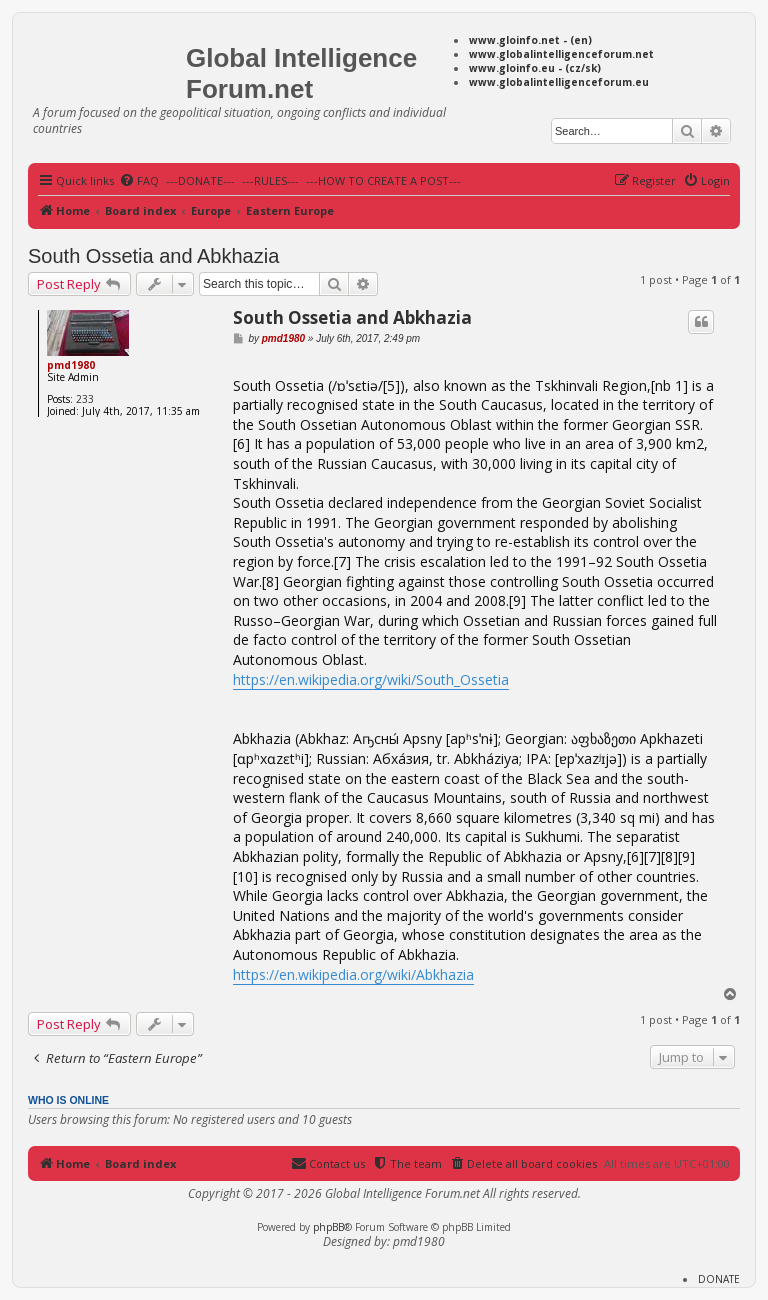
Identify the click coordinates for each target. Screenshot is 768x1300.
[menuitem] (139, 181)
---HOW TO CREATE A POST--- (383, 180)
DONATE (719, 1279)
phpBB (328, 1227)
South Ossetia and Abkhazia (153, 256)
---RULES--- (270, 180)
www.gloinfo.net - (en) (530, 40)
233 (85, 399)
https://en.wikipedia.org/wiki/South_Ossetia (371, 679)
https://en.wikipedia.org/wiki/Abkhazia (353, 974)
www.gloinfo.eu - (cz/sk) (535, 68)
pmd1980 (71, 365)
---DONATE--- (200, 180)
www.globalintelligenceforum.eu (559, 82)
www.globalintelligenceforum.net (561, 54)
